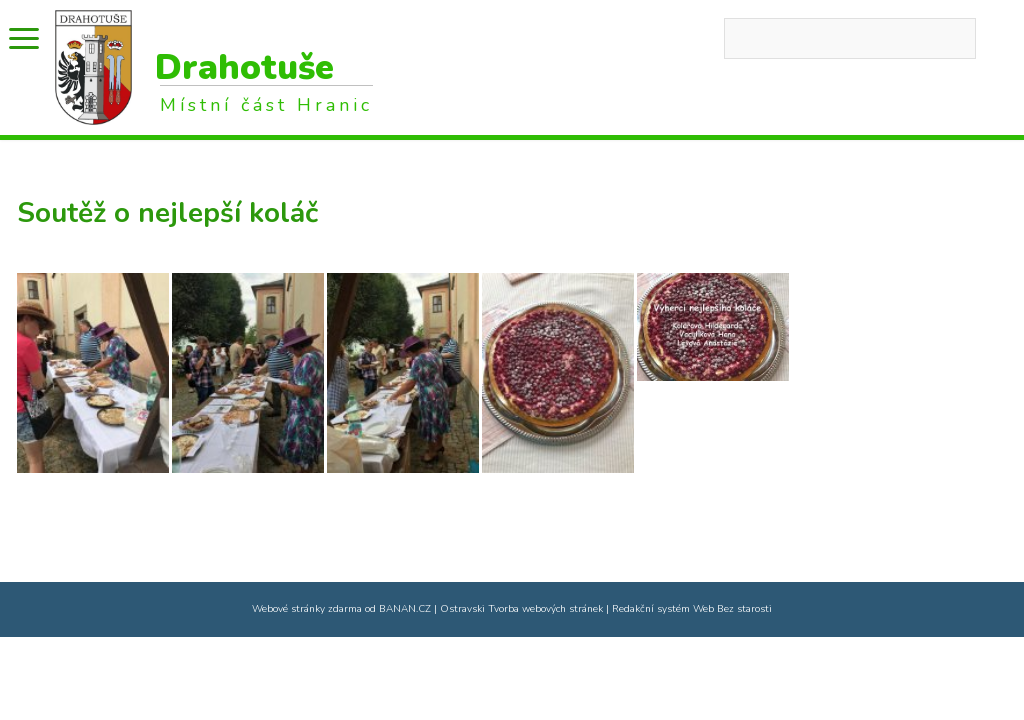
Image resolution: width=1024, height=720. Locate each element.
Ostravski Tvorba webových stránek (521, 609)
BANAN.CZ (405, 609)
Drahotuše (244, 67)
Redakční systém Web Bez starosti (692, 609)
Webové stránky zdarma (307, 609)
